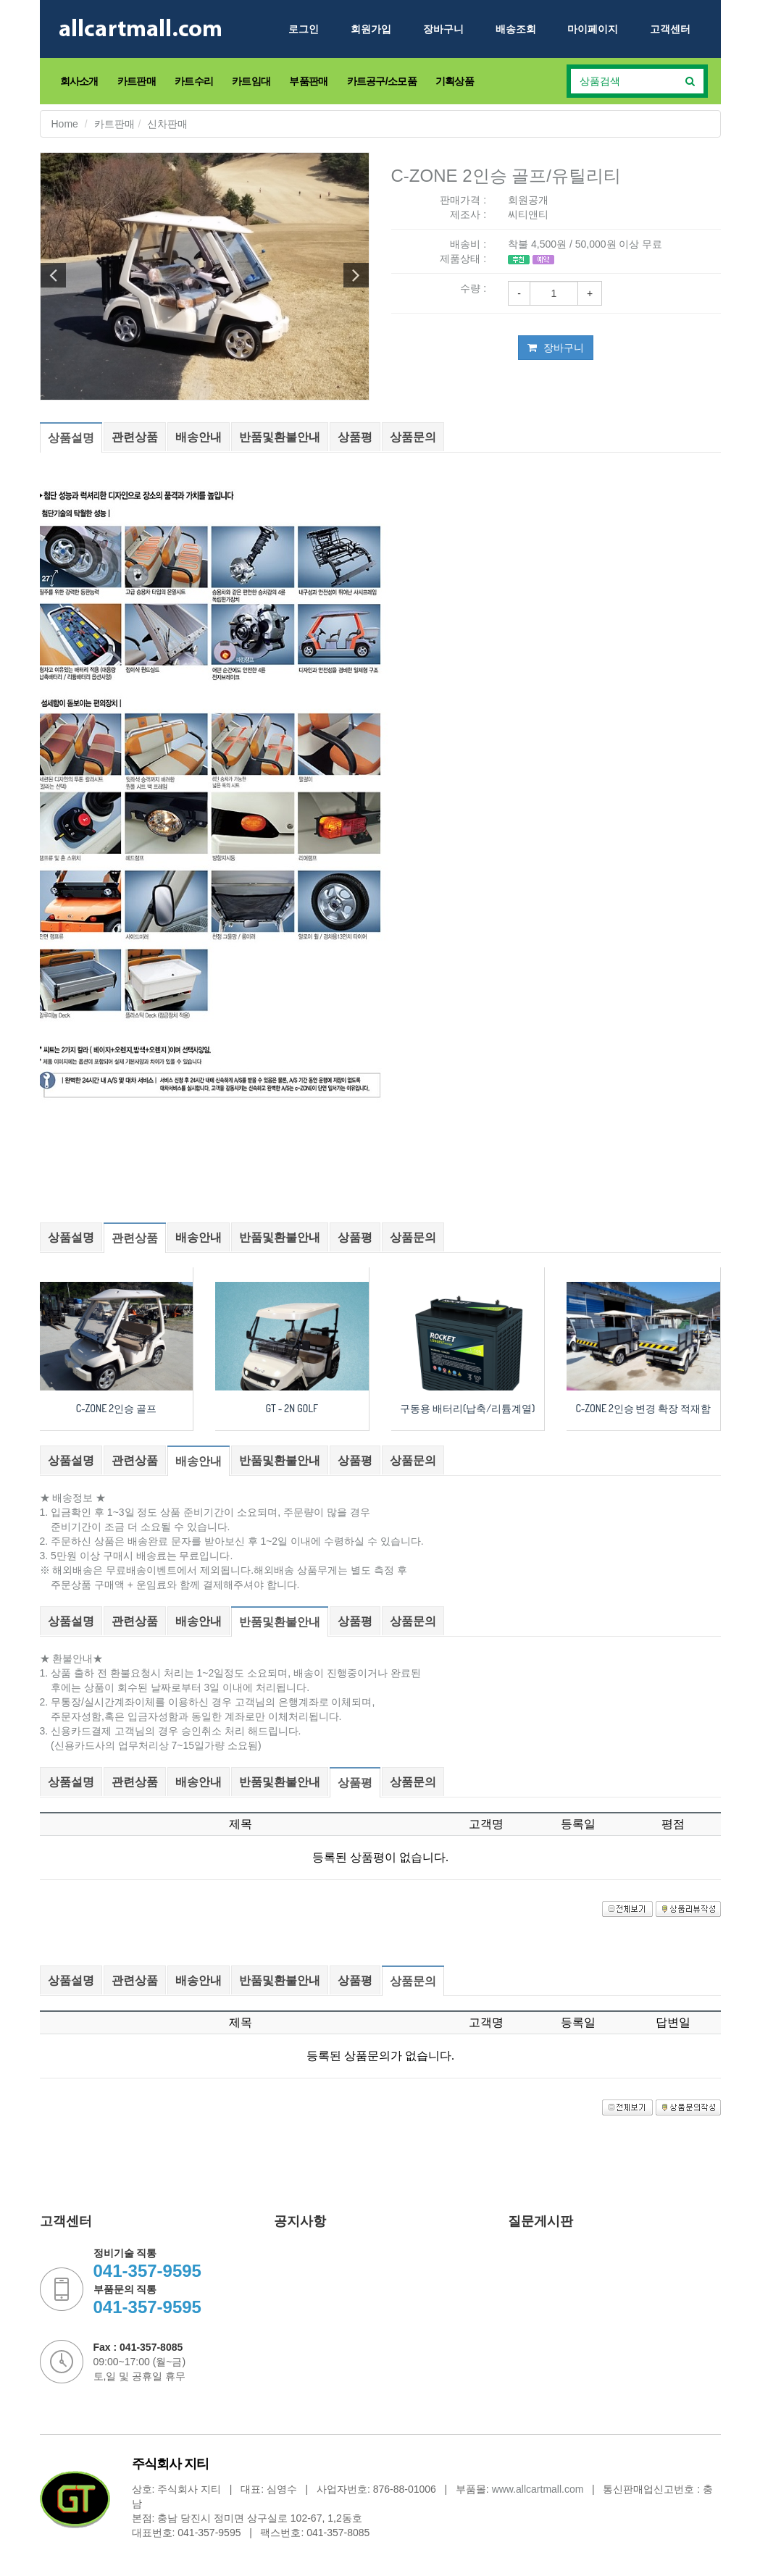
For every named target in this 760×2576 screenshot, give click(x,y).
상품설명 (71, 438)
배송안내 (198, 437)
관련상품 (135, 437)
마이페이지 (592, 29)
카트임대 (251, 81)
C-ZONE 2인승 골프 (116, 1408)
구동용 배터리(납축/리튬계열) (467, 1408)
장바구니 (443, 29)
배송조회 (516, 29)
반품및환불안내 (279, 437)
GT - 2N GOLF (292, 1408)
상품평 (355, 437)
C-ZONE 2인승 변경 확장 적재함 (643, 1408)
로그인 (303, 29)
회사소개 (79, 81)
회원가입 (371, 29)
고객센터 (670, 29)
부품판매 (308, 81)
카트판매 (136, 81)
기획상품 (454, 81)
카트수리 (194, 81)
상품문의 (413, 437)
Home (64, 124)
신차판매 (167, 124)
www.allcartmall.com (538, 2489)
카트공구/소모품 (382, 81)
